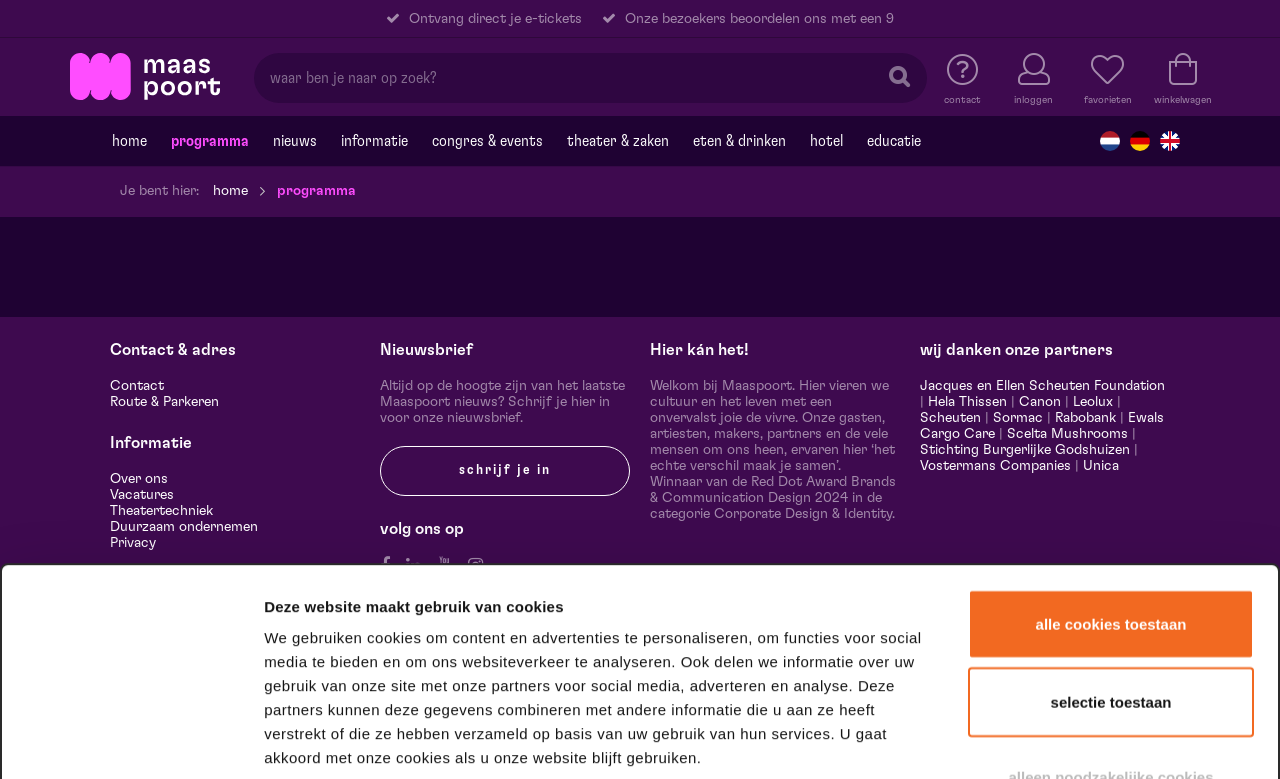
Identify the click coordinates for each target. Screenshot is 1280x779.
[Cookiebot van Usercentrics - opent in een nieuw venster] (131, 738)
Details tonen (1082, 737)
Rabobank (1085, 418)
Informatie (374, 141)
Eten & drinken (739, 141)
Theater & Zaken (618, 141)
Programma (210, 141)
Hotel (826, 141)
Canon (1040, 402)
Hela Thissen (967, 402)
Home (129, 141)
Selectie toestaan (1111, 566)
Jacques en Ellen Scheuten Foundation (1042, 386)
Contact (137, 386)
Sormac (1018, 418)
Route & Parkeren (164, 402)
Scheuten (950, 418)
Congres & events (487, 141)
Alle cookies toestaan (1111, 488)
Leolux (1093, 402)
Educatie (894, 141)
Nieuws (295, 141)
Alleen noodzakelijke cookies (1110, 641)
